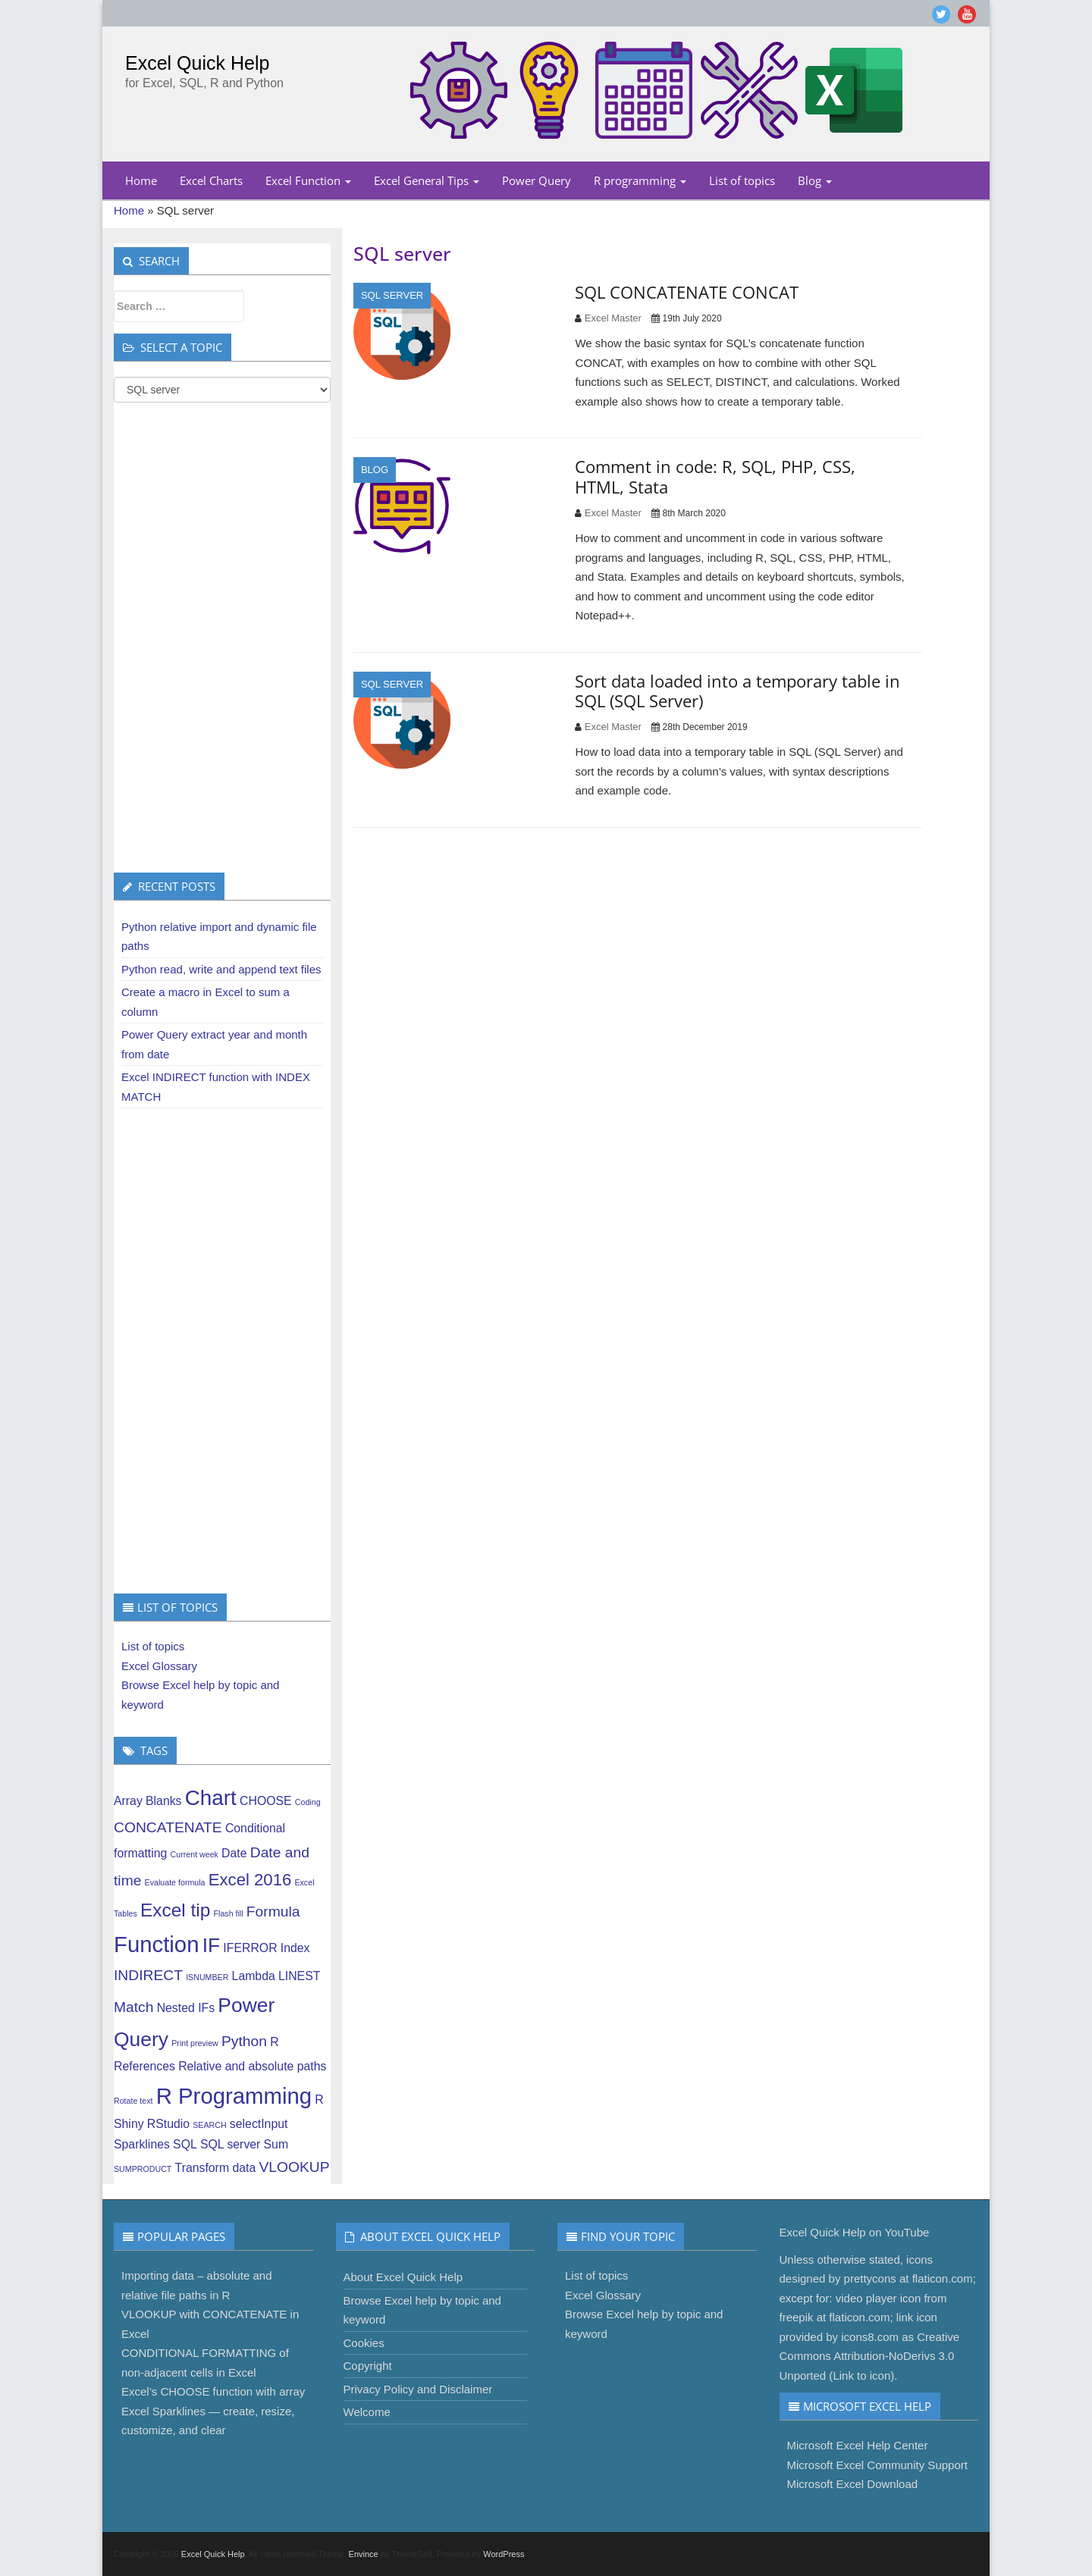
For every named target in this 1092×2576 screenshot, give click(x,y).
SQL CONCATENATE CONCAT (687, 291)
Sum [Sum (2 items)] (276, 2144)
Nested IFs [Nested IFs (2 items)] (186, 2007)
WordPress (503, 2554)
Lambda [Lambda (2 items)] (253, 1976)
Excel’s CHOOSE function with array (213, 2391)
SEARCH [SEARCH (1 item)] (209, 2124)
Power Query (536, 180)
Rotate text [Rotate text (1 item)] (133, 2100)
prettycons (870, 2278)
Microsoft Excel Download (852, 2483)
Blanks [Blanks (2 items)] (164, 1800)
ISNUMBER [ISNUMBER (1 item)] (207, 1977)
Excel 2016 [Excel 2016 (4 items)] (250, 1879)
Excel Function (308, 180)
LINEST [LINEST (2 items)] (299, 1976)
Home (141, 180)
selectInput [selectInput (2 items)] (259, 2123)
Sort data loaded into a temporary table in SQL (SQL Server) (737, 690)
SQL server (392, 295)
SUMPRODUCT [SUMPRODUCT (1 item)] (142, 2168)
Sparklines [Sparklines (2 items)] (142, 2144)
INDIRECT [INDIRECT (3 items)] (148, 1975)
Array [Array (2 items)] (128, 1800)
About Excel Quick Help (403, 2276)
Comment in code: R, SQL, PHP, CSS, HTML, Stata (715, 476)
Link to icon (861, 2375)
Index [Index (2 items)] (295, 1947)
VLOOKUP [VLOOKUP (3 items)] (294, 2167)
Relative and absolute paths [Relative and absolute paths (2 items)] (252, 2066)
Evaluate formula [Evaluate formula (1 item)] (175, 1882)
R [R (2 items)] (274, 2041)
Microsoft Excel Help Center (857, 2445)
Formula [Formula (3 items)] (273, 1911)
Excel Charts (211, 180)
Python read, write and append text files (221, 969)
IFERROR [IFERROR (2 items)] (250, 1947)
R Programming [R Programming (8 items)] (234, 2095)
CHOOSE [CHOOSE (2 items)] (266, 1800)
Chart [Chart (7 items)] (211, 1798)
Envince (363, 2554)
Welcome (367, 2411)
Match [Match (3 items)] (133, 2007)
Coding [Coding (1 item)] (308, 1802)
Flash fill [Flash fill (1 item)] (228, 1913)
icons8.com (870, 2336)
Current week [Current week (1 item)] (194, 1854)
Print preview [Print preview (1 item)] (194, 2043)
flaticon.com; (944, 2278)
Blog (815, 180)
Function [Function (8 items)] (156, 1944)
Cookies (364, 2342)
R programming (640, 180)
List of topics (742, 180)
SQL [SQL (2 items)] (185, 2144)
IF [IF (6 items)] (211, 1945)
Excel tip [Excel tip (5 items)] (175, 1910)
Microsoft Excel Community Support (877, 2464)
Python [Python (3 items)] (244, 2041)
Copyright (368, 2365)
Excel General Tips (426, 180)
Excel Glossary (159, 1665)
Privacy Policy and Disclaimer (418, 2389)
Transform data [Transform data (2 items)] (215, 2167)
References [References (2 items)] (144, 2066)
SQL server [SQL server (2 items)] (230, 2144)
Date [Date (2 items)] (233, 1853)
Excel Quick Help (197, 63)
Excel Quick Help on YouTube (855, 2232)
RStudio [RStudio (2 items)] (168, 2123)
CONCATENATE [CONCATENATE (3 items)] (168, 1827)
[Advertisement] (222, 637)
